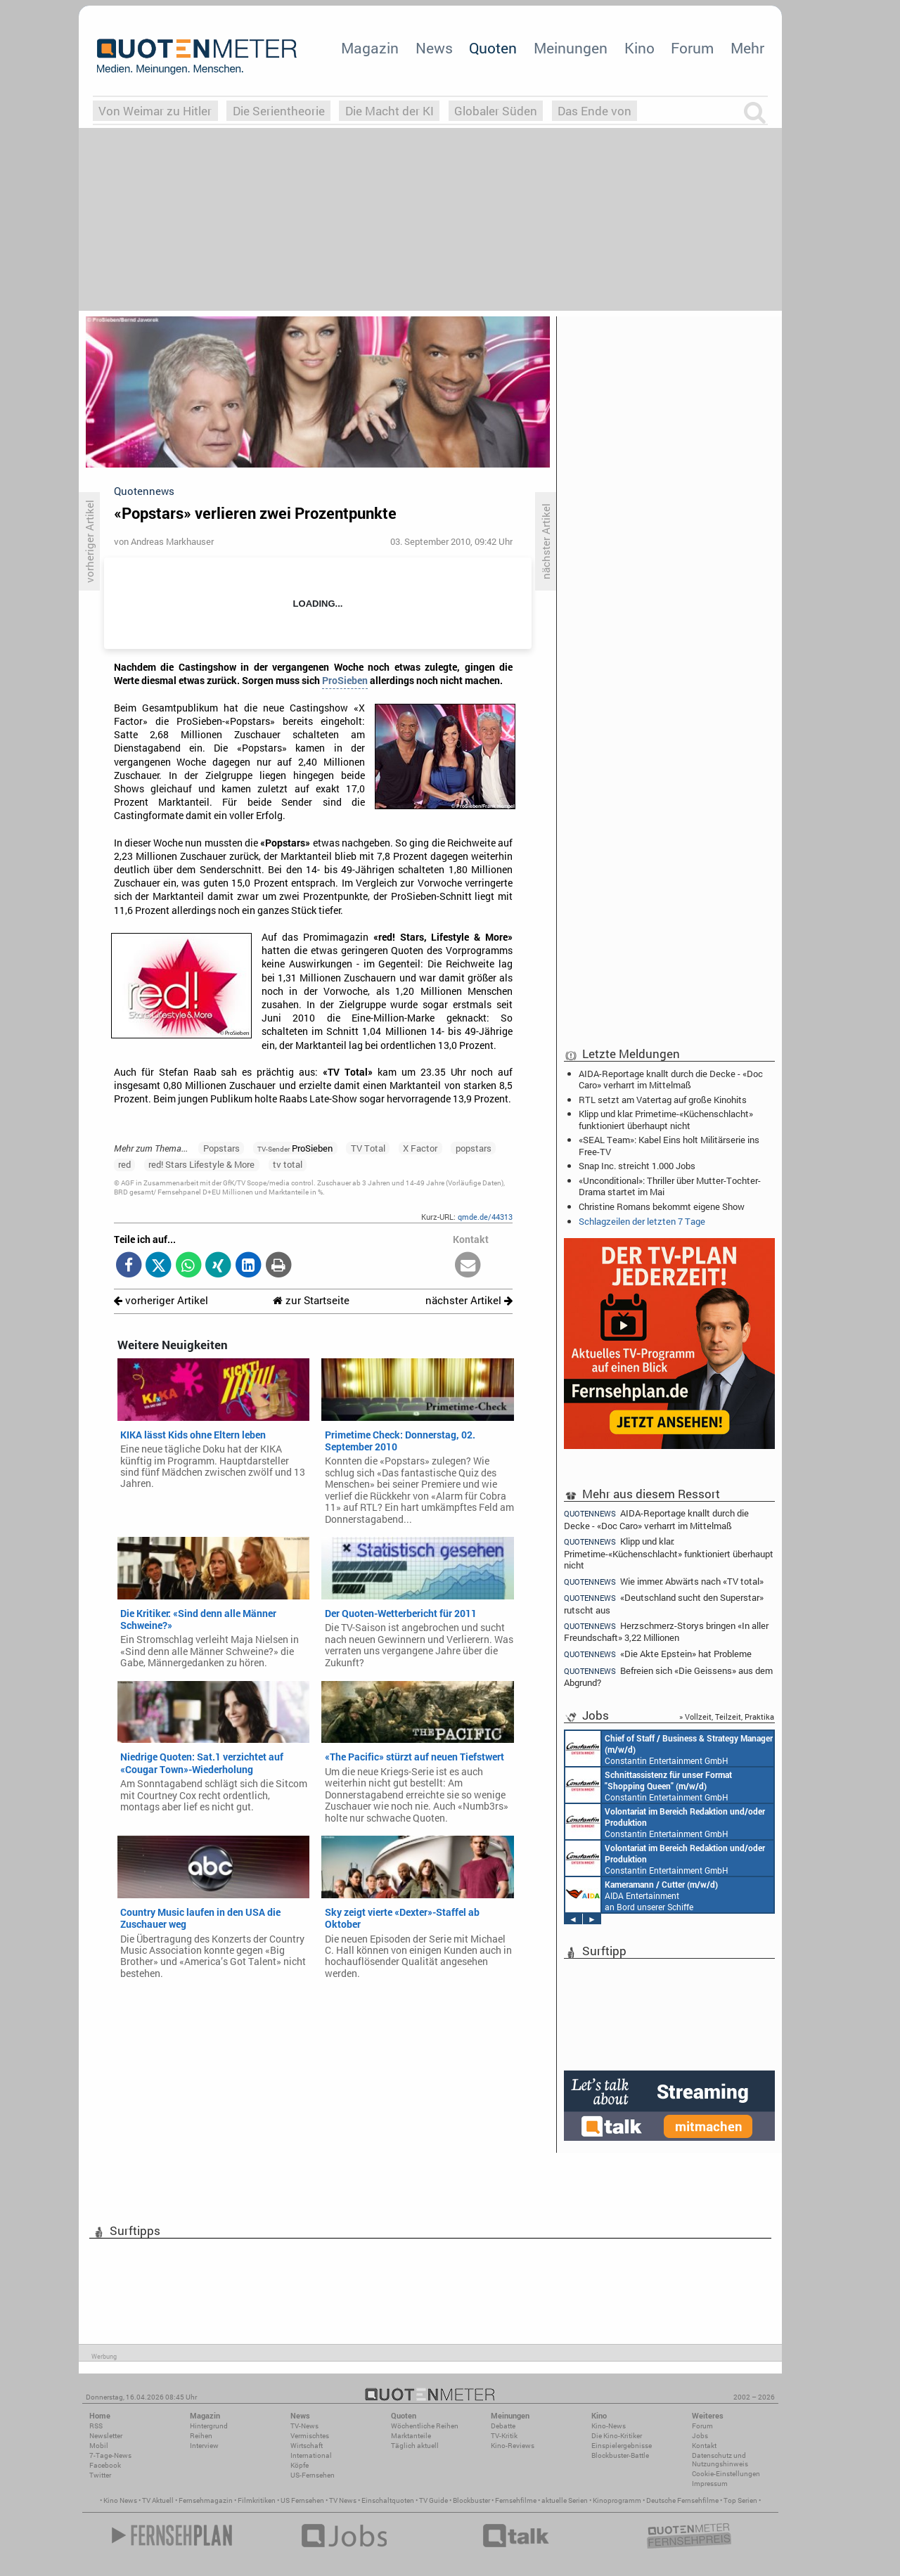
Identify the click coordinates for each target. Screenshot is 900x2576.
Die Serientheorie (279, 111)
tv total (287, 1164)
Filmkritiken (257, 2500)
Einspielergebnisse (621, 2445)
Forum (692, 48)
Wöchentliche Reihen (424, 2425)
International (311, 2455)
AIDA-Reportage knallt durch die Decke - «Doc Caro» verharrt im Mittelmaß (671, 1079)
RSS (96, 2425)
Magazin (370, 48)
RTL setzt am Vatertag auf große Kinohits (663, 1099)
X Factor (420, 1148)
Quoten (493, 48)
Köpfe (299, 2465)
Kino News (120, 2500)
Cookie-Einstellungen (726, 2473)
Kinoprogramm (617, 2500)
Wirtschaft (306, 2445)
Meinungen (571, 48)
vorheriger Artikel (161, 1300)
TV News (342, 2500)
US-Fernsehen (312, 2475)
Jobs (700, 2435)
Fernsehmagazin (206, 2500)
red (124, 1164)
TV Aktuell (158, 2500)
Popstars (221, 1148)
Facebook (105, 2465)
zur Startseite (311, 1300)
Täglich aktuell (415, 2445)
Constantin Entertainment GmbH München (669, 1748)
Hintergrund (209, 2425)
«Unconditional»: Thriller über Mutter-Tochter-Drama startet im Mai (670, 1186)
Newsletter (105, 2435)
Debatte (503, 2425)
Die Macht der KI (389, 111)
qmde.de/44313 (485, 1216)
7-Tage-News (110, 2455)
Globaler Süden (495, 111)
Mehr (747, 48)
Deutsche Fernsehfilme (682, 2500)
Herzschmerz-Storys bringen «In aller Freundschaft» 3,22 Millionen (666, 1631)
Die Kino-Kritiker (616, 2435)
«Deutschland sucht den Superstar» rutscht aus (664, 1603)
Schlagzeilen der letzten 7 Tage (642, 1221)
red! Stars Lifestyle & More (201, 1164)
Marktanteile (411, 2435)
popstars (473, 1148)
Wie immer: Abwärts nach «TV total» (664, 1582)
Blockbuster (471, 2500)
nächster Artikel (469, 1300)
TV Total (368, 1148)
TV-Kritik (504, 2435)
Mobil (98, 2445)
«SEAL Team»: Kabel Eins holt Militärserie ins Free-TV (669, 1145)
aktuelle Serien (564, 2500)
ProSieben (345, 680)
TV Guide (433, 2500)
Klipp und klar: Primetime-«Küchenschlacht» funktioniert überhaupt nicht (666, 1119)
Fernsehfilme (515, 2500)
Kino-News (608, 2425)
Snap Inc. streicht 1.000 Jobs (637, 1165)
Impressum (710, 2483)
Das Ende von (594, 111)
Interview (204, 2445)
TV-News (304, 2425)
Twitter (100, 2475)
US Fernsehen (302, 2500)
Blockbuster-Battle (620, 2455)
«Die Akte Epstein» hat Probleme (658, 1654)
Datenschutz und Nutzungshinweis (720, 2459)
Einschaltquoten (387, 2500)
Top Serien (740, 2500)
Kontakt (704, 2445)
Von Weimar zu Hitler (155, 111)
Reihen (201, 2435)
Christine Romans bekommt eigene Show (662, 1206)
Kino (639, 48)
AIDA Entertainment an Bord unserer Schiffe (641, 1894)
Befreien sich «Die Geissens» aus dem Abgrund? (668, 1676)
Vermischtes (309, 2435)
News (434, 48)
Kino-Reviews (512, 2445)
